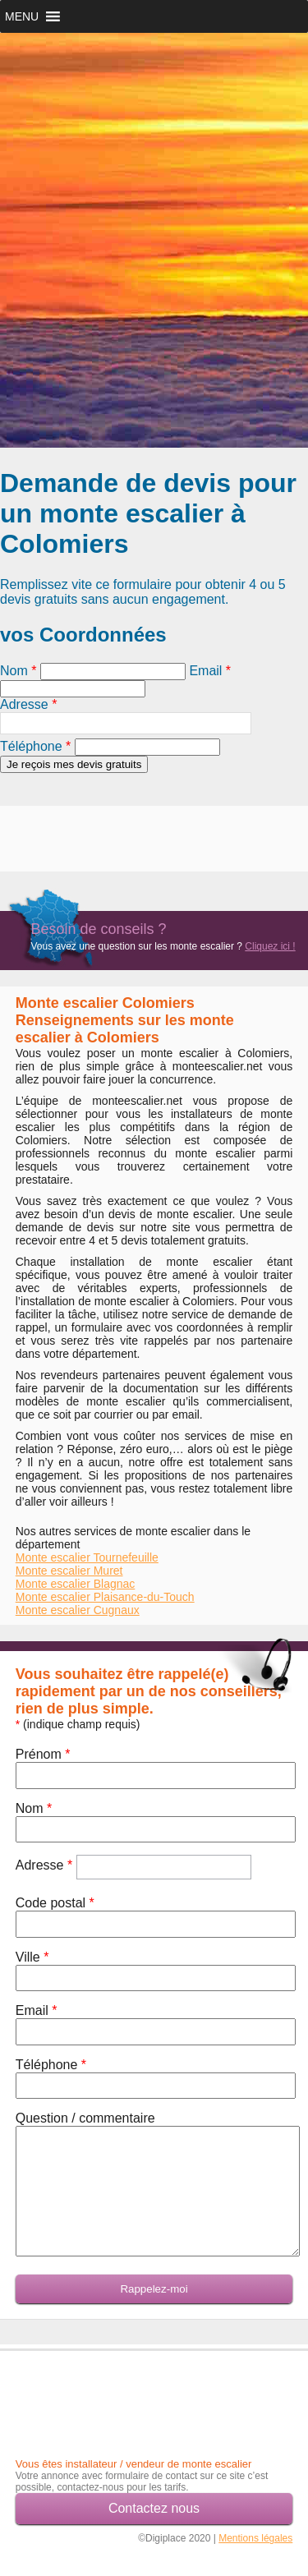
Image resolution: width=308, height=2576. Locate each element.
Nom (18, 671)
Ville (32, 1957)
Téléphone (35, 746)
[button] (22, 16)
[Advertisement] (96, 830)
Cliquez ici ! (270, 946)
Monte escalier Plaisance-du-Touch (105, 1596)
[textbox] (125, 723)
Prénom (43, 1754)
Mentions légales (255, 2538)
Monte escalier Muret (69, 1570)
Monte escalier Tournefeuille (87, 1557)
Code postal (55, 1903)
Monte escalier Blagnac (76, 1583)
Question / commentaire (85, 2118)
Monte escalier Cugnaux (78, 1610)
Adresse (28, 704)
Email (210, 671)
